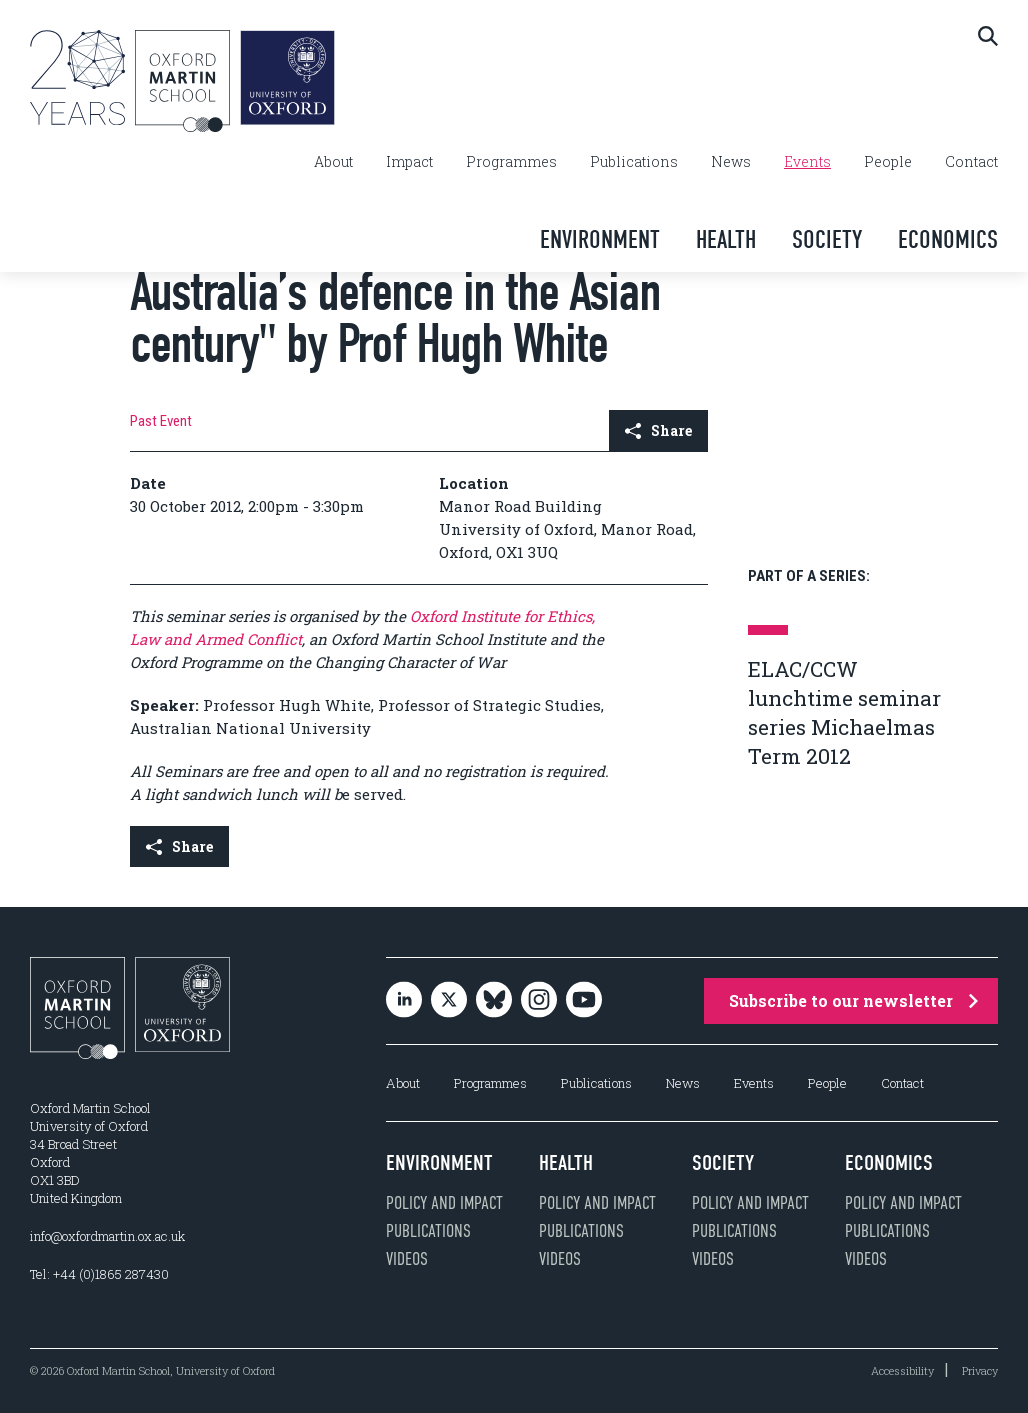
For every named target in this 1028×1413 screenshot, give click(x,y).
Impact (409, 162)
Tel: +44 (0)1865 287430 (99, 1274)
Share (658, 430)
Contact (971, 162)
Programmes (511, 162)
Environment (600, 239)
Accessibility (902, 1370)
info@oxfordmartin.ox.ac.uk (107, 1236)
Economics (948, 239)
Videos (407, 1259)
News (731, 162)
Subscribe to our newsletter (853, 1000)
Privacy (980, 1370)
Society (827, 239)
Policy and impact (444, 1203)
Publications (634, 162)
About (333, 162)
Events (807, 162)
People (888, 162)
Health (726, 239)
